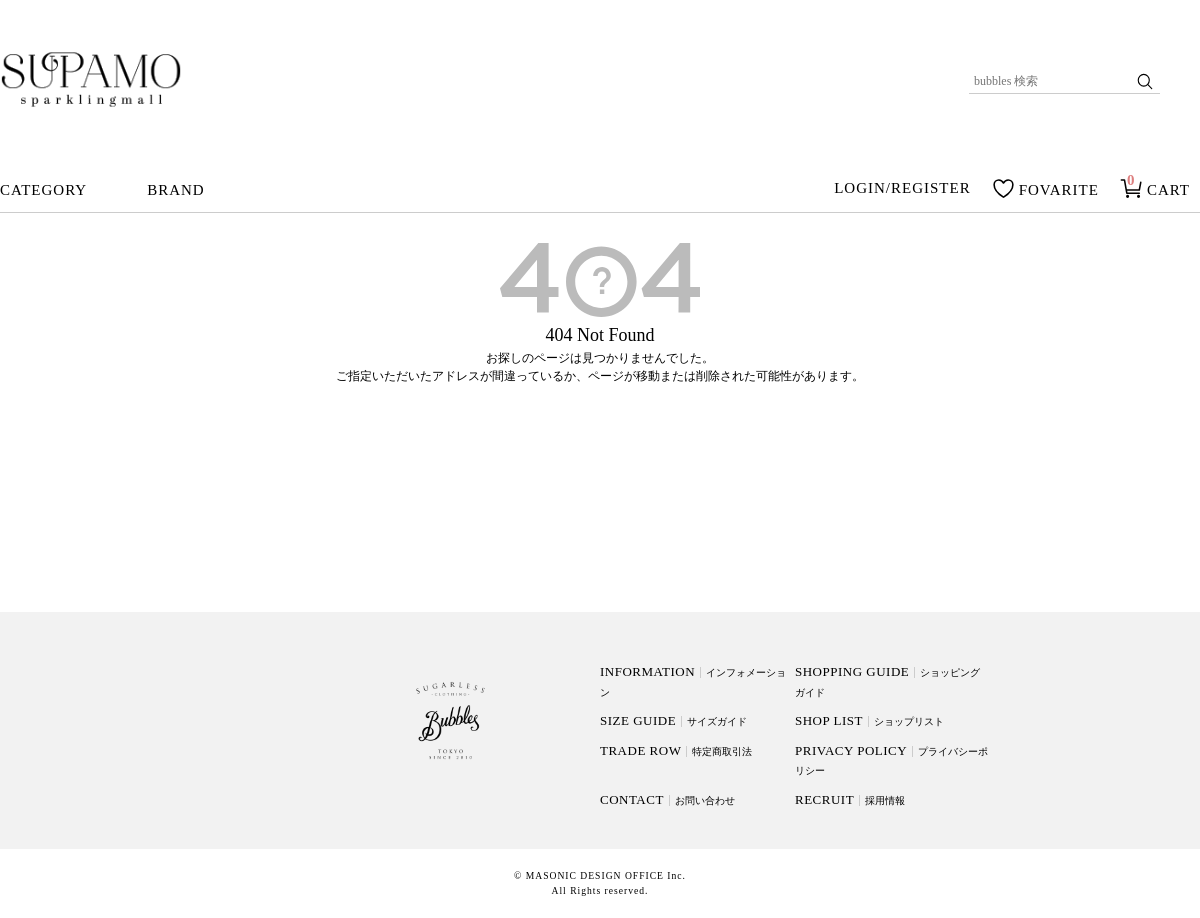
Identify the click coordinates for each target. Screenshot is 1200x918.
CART (1168, 190)
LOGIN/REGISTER (902, 189)
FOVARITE (1059, 190)
